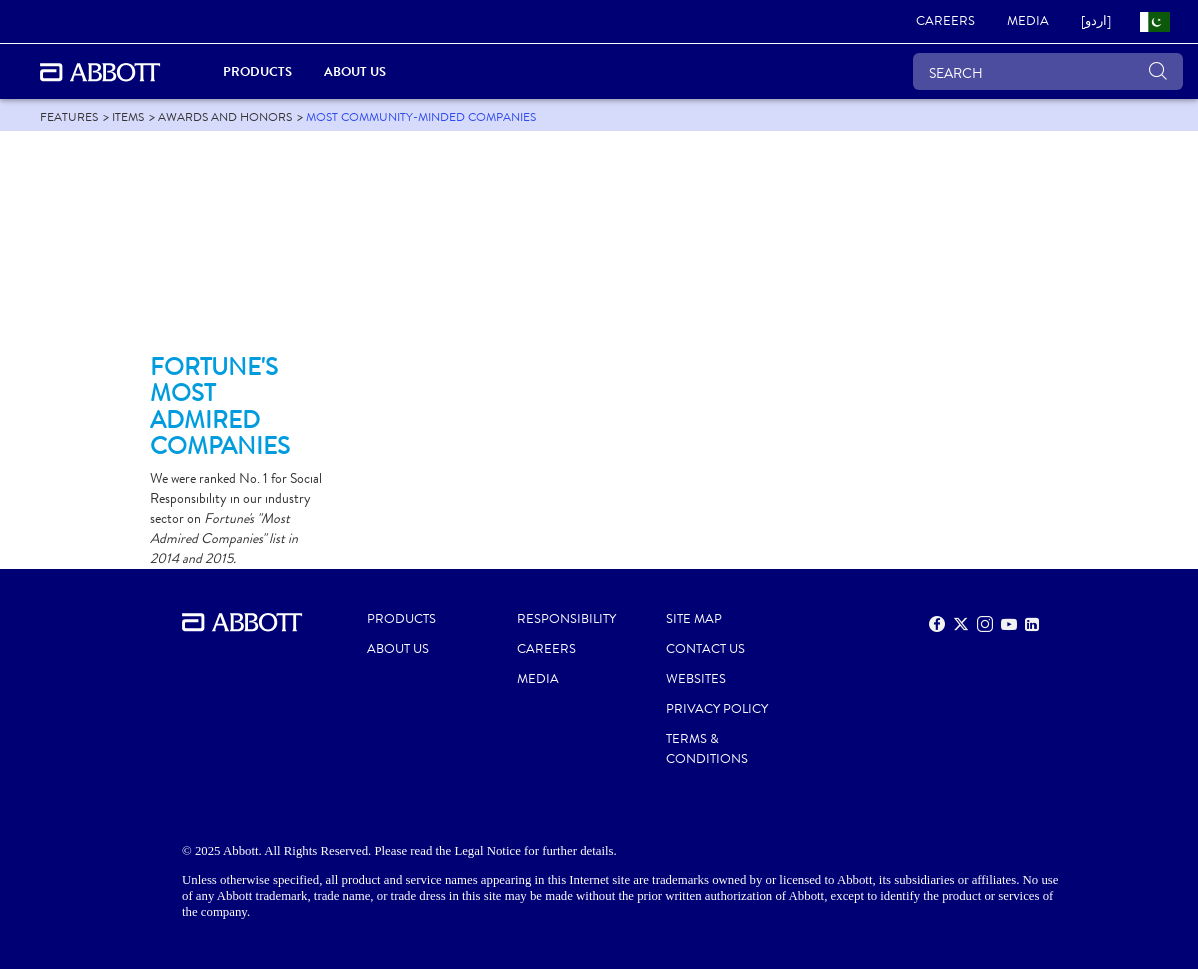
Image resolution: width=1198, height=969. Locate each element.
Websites (696, 679)
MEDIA (538, 679)
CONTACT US (705, 649)
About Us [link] (355, 71)
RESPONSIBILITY (566, 619)
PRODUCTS (401, 619)
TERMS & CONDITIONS (707, 749)
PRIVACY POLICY (717, 709)
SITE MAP (694, 619)
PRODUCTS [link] (257, 71)
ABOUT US (398, 649)
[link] (945, 22)
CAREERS (546, 649)
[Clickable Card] (239, 251)
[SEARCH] (1048, 71)
